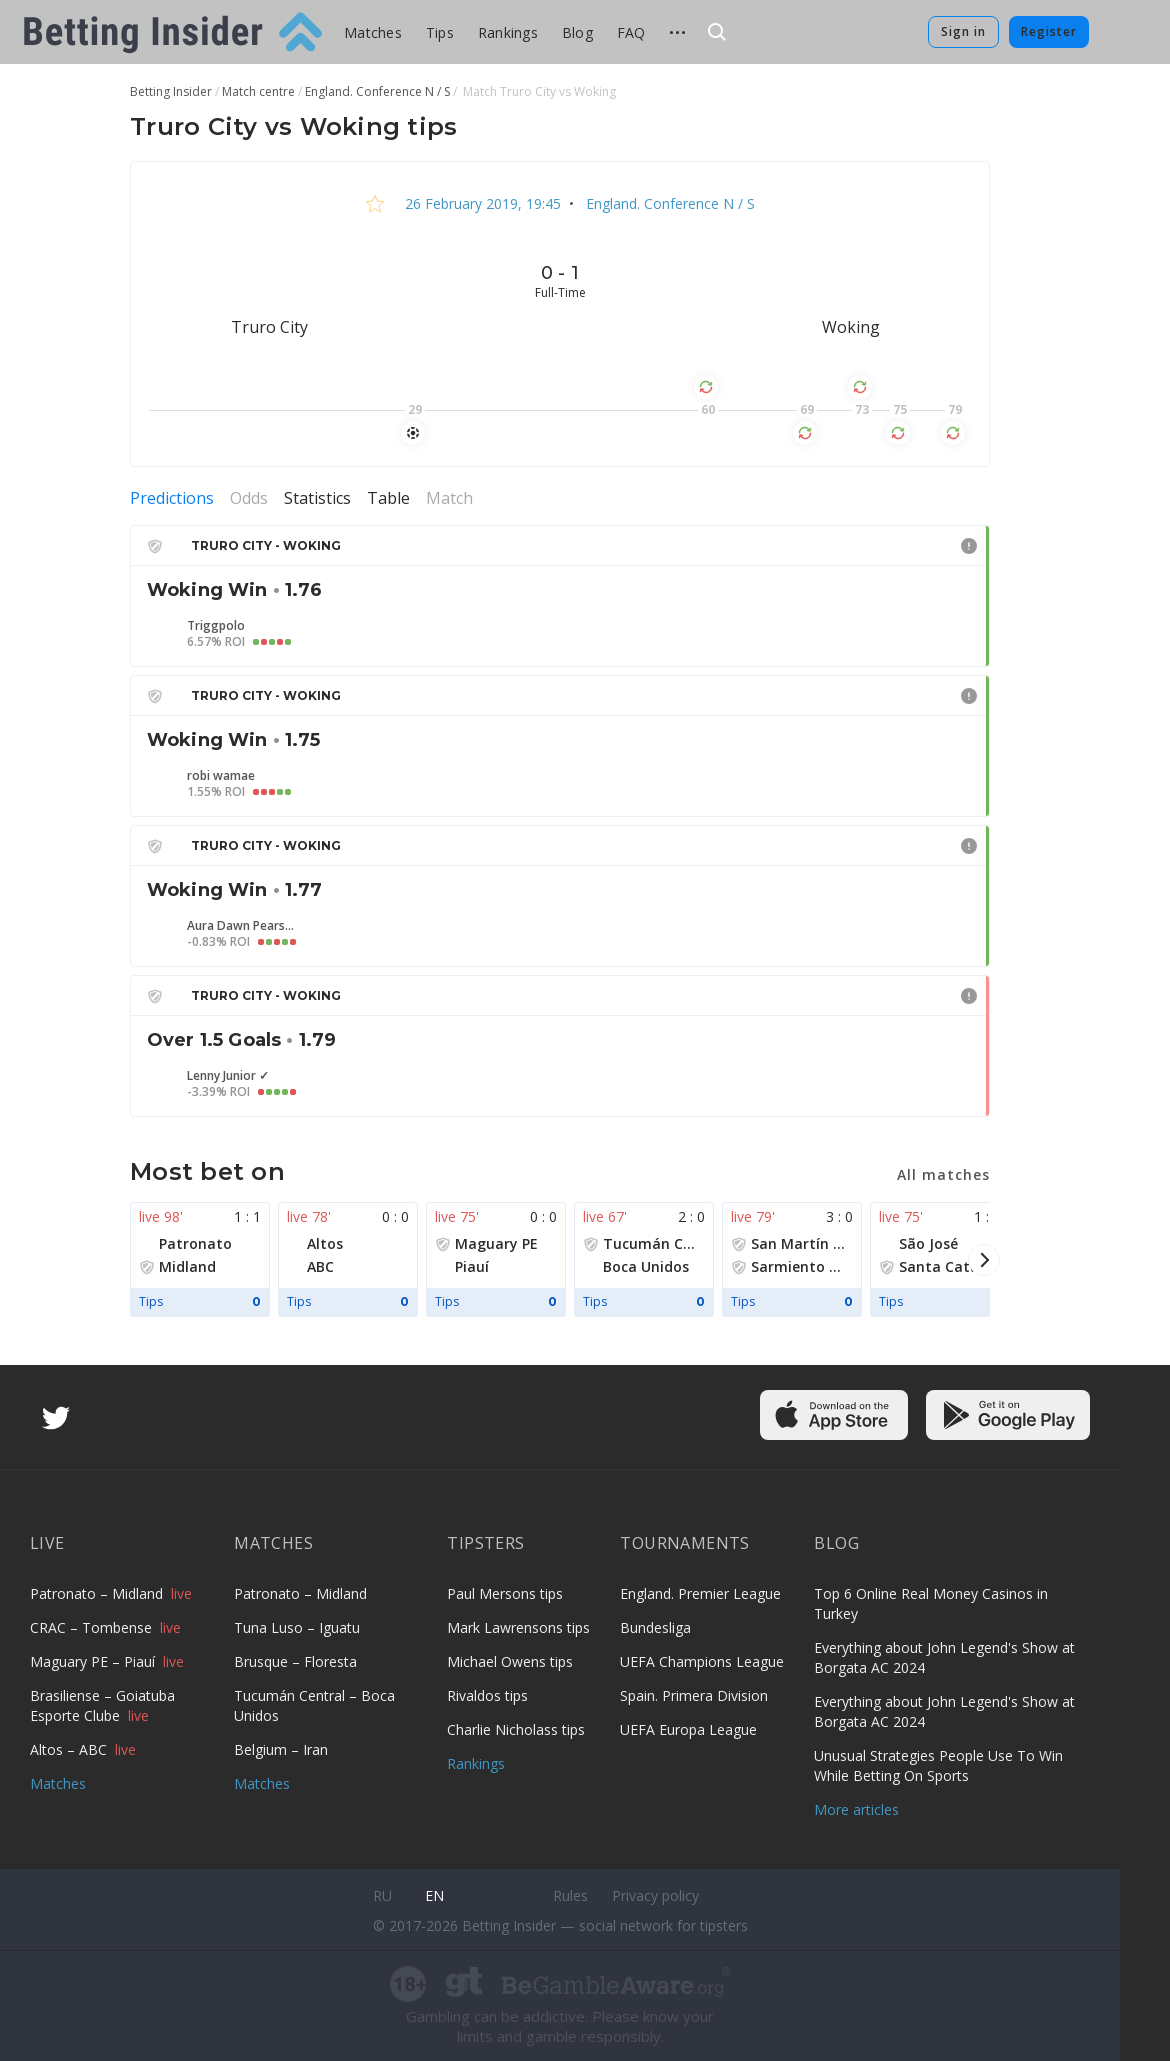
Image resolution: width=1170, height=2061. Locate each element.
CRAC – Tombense (93, 1627)
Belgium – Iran (281, 1749)
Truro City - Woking (266, 545)
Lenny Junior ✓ (228, 1076)
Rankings (508, 32)
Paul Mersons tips (505, 1593)
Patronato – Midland (98, 1593)
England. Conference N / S (668, 203)
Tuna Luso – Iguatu (297, 1627)
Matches (373, 32)
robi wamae (221, 776)
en (434, 1895)
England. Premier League (700, 1593)
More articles (856, 1809)
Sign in (963, 31)
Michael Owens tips (510, 1661)
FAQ (631, 32)
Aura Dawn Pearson (242, 926)
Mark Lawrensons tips (518, 1627)
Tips (440, 32)
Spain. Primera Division (694, 1695)
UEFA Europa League (688, 1729)
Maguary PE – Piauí (94, 1661)
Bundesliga (655, 1627)
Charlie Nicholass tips (516, 1729)
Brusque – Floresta (295, 1661)
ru (382, 1895)
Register (1049, 31)
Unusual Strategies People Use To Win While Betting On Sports (938, 1765)
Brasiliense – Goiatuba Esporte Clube (102, 1705)
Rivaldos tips (487, 1695)
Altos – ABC (70, 1749)
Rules (570, 1895)
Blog (577, 32)
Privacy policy (655, 1895)
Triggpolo (216, 626)
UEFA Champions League (702, 1661)
